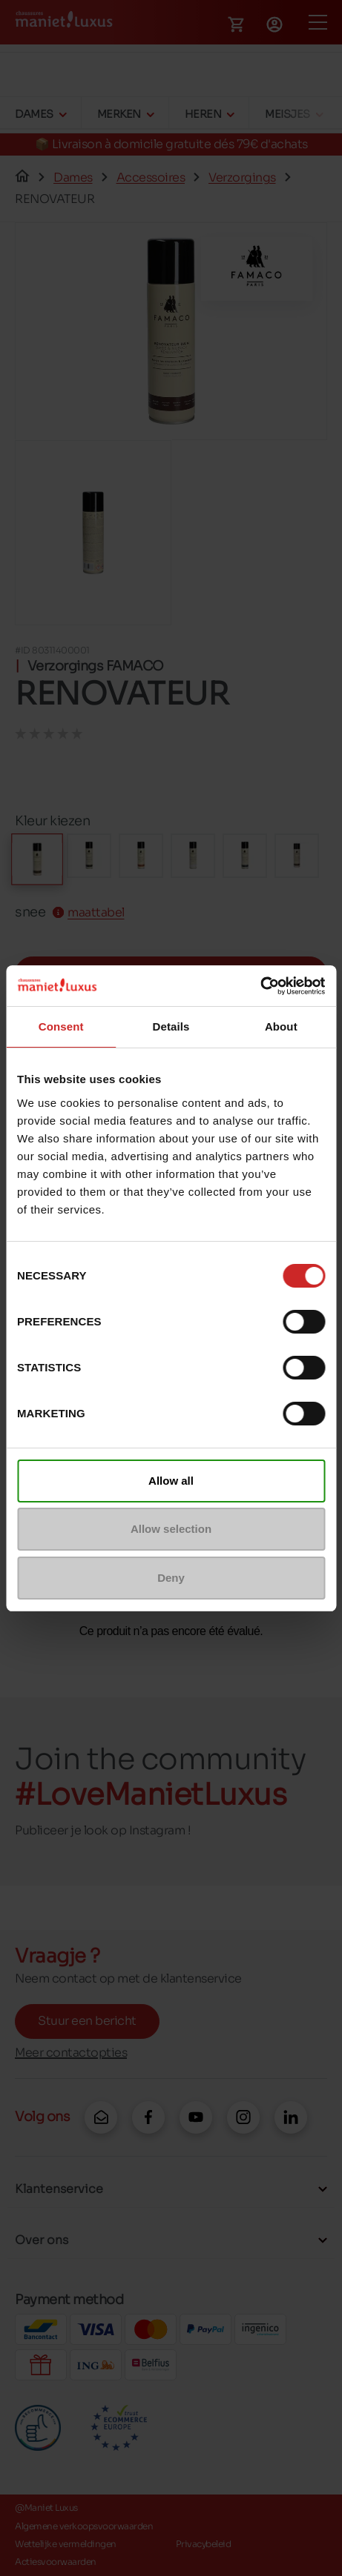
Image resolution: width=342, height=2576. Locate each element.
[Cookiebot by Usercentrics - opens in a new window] (260, 986)
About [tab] (281, 1026)
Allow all (171, 1480)
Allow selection (171, 1528)
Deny (171, 1577)
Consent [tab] (61, 1026)
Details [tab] (171, 1026)
